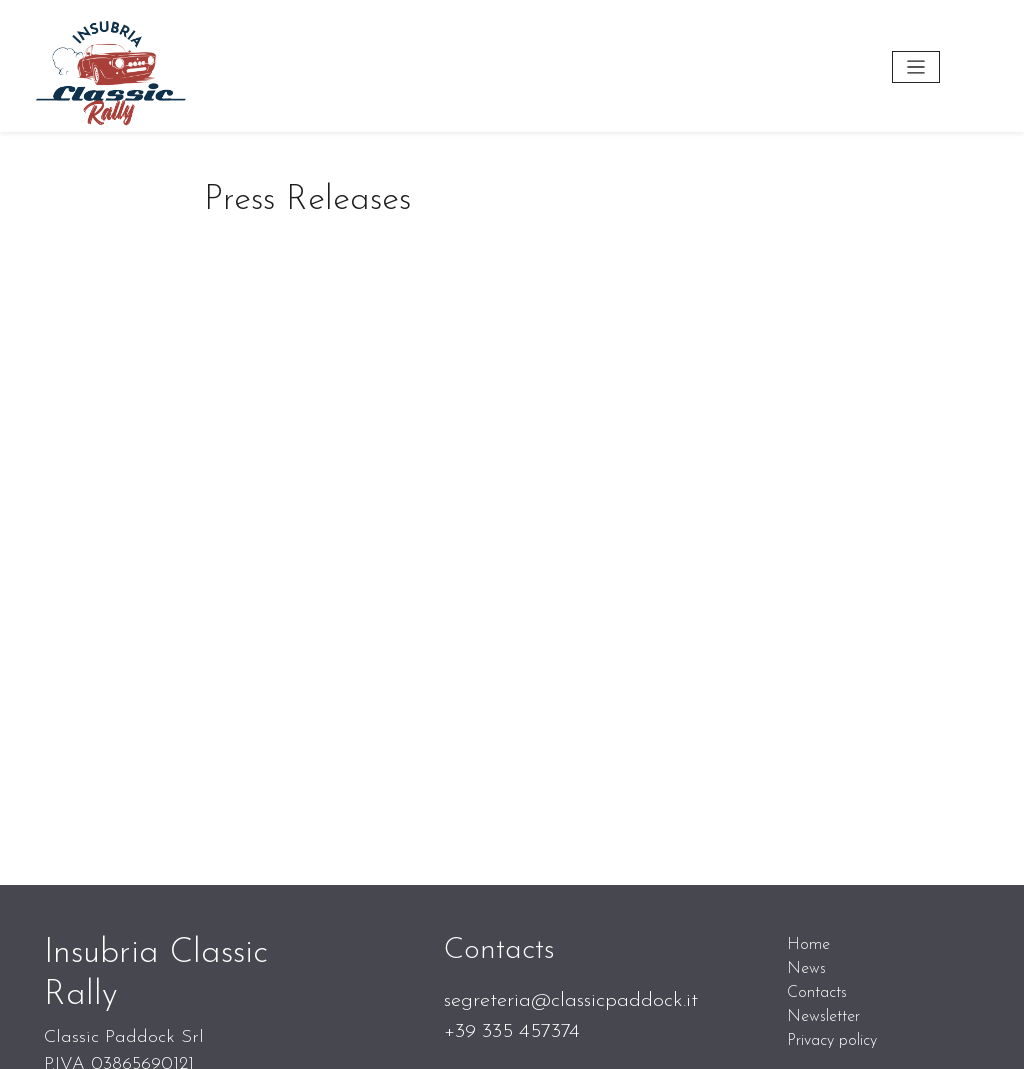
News (806, 969)
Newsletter (823, 1017)
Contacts (817, 993)
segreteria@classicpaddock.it (571, 1000)
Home (808, 945)
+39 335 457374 (512, 1031)
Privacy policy (832, 1041)
